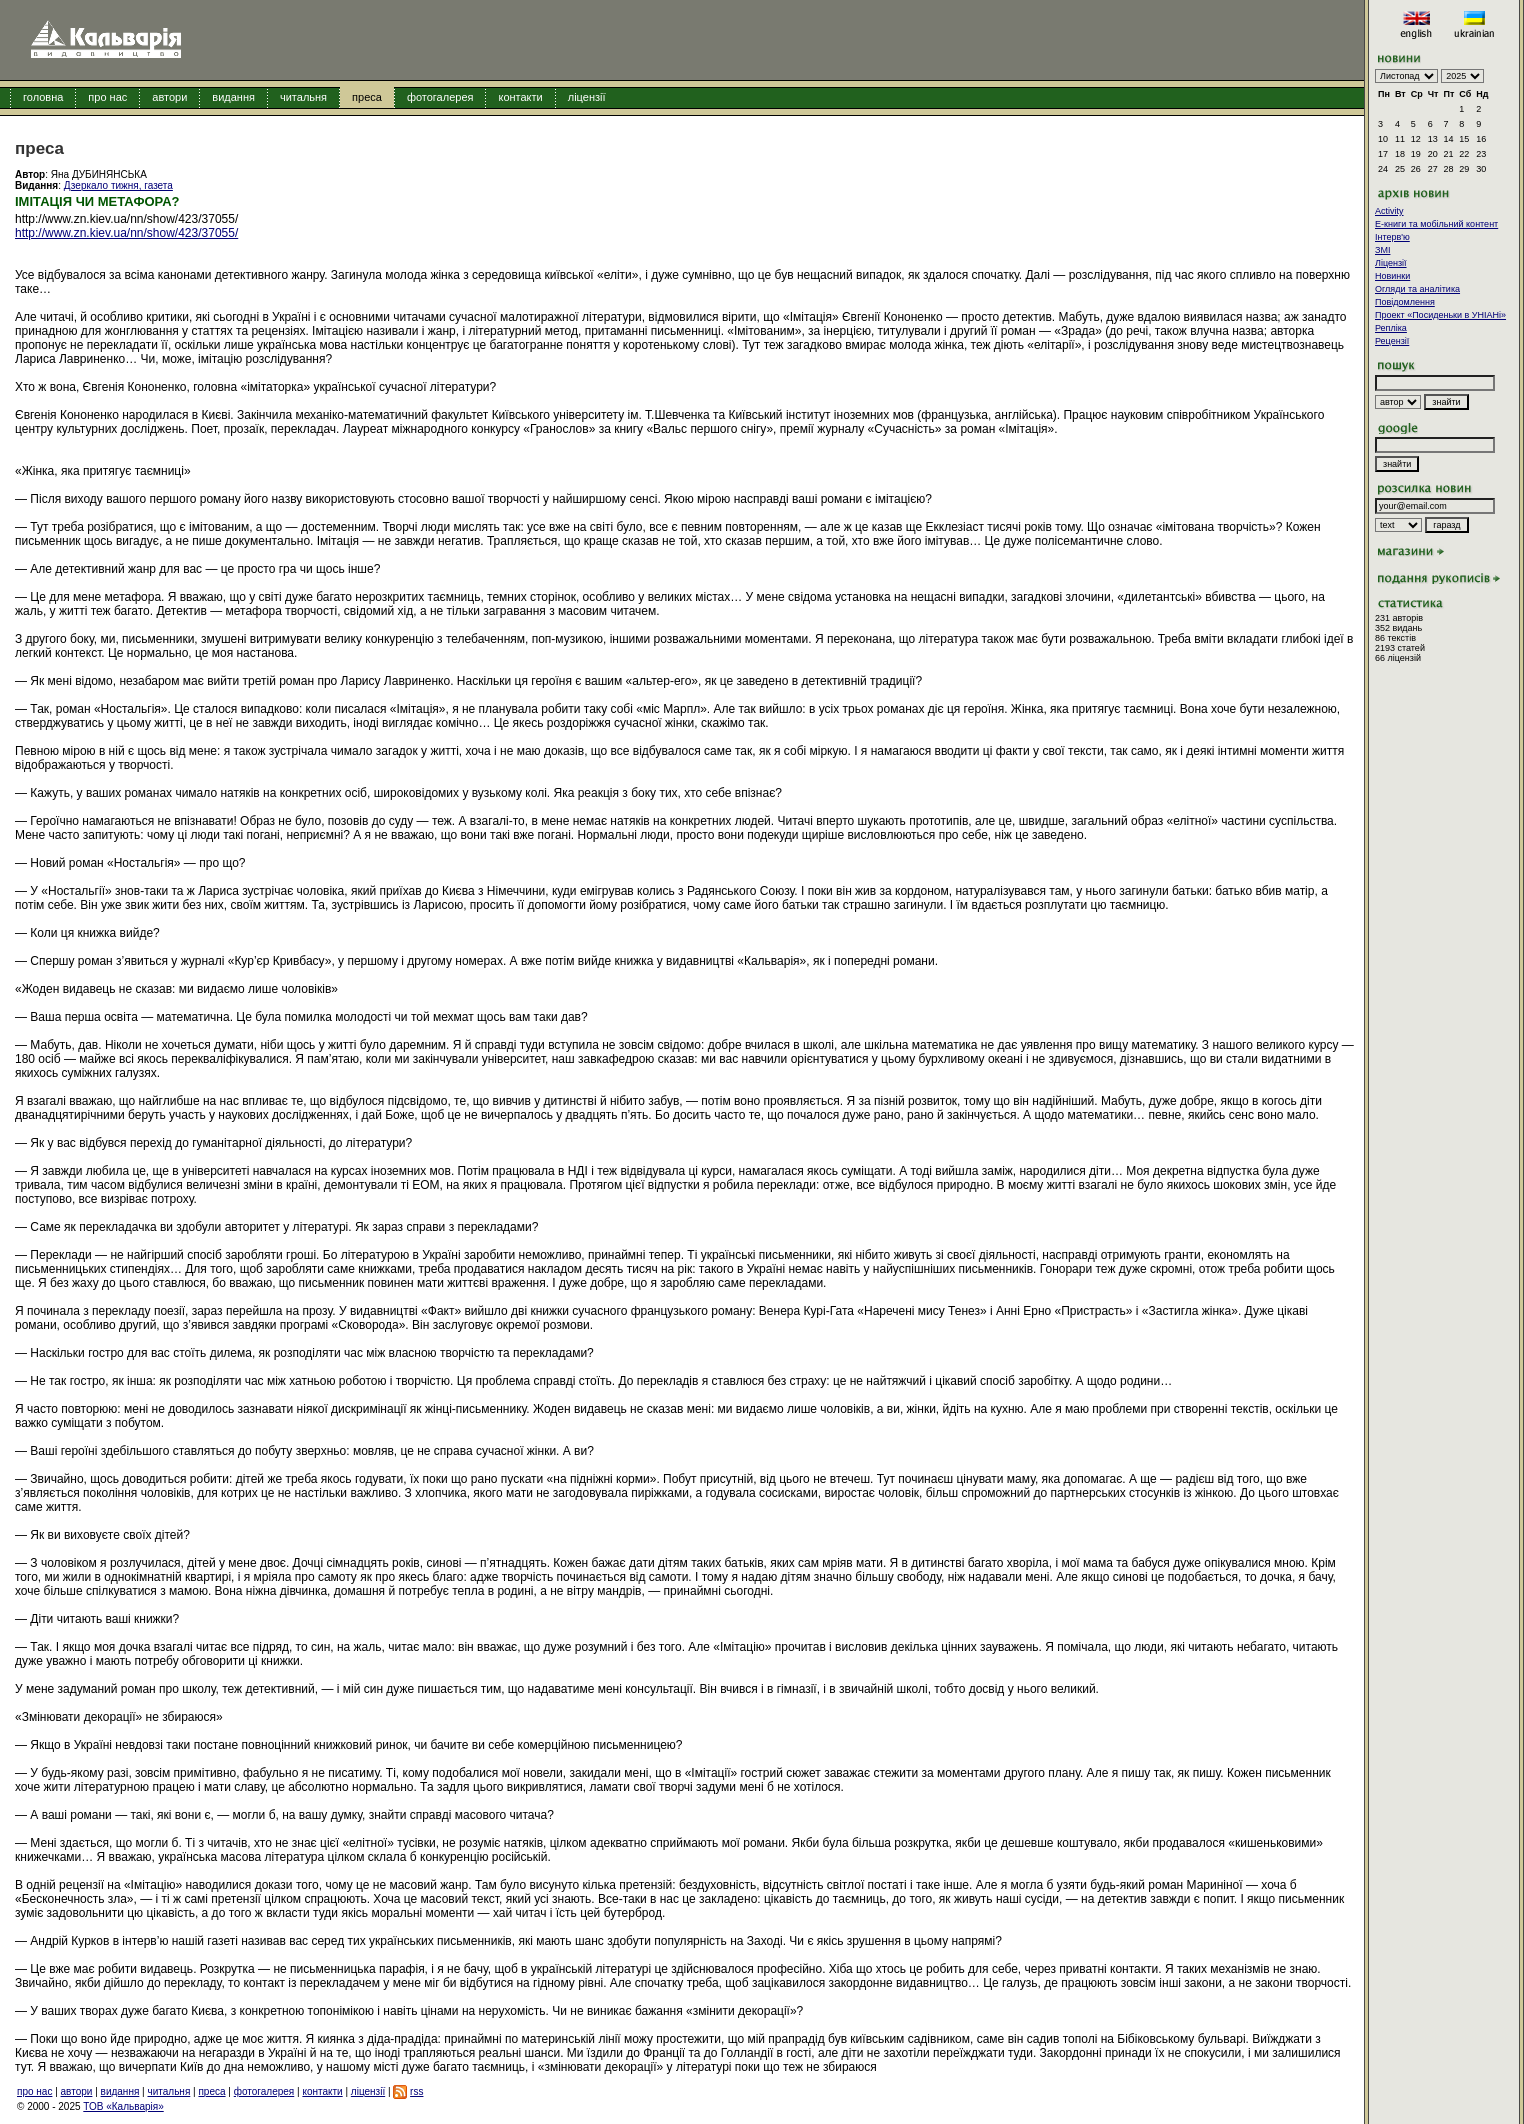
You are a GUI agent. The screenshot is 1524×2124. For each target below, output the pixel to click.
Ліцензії (1391, 263)
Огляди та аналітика (1417, 289)
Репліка (1391, 328)
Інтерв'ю (1392, 237)
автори (169, 97)
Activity (1389, 211)
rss (416, 2091)
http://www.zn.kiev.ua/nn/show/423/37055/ (126, 233)
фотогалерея (440, 97)
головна (43, 97)
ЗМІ (1382, 250)
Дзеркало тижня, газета (118, 185)
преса (367, 97)
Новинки (1392, 276)
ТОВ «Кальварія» (123, 2106)
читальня (303, 97)
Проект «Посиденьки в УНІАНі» (1440, 315)
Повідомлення (1405, 302)
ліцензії (587, 97)
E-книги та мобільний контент (1436, 224)
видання (233, 97)
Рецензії (1392, 341)
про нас (107, 97)
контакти (520, 97)
